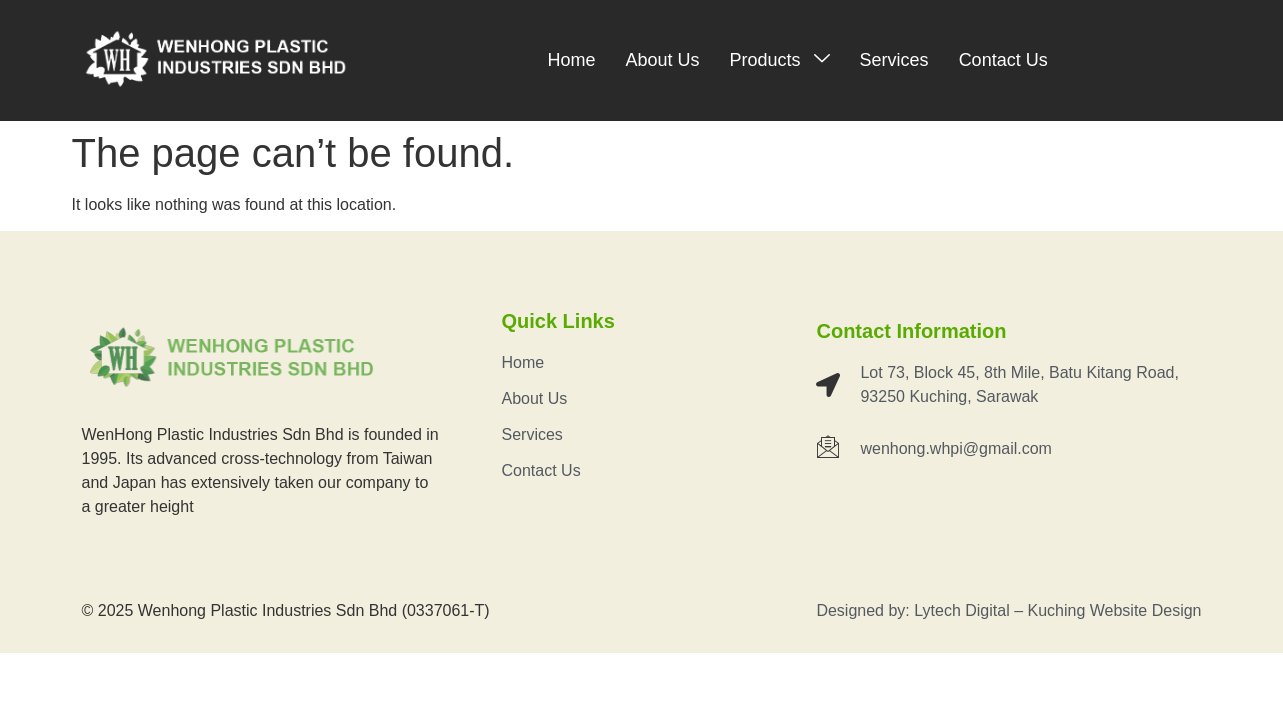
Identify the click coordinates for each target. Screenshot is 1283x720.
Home (571, 60)
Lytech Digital (961, 610)
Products (780, 60)
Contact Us (1003, 60)
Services (894, 60)
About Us (663, 60)
